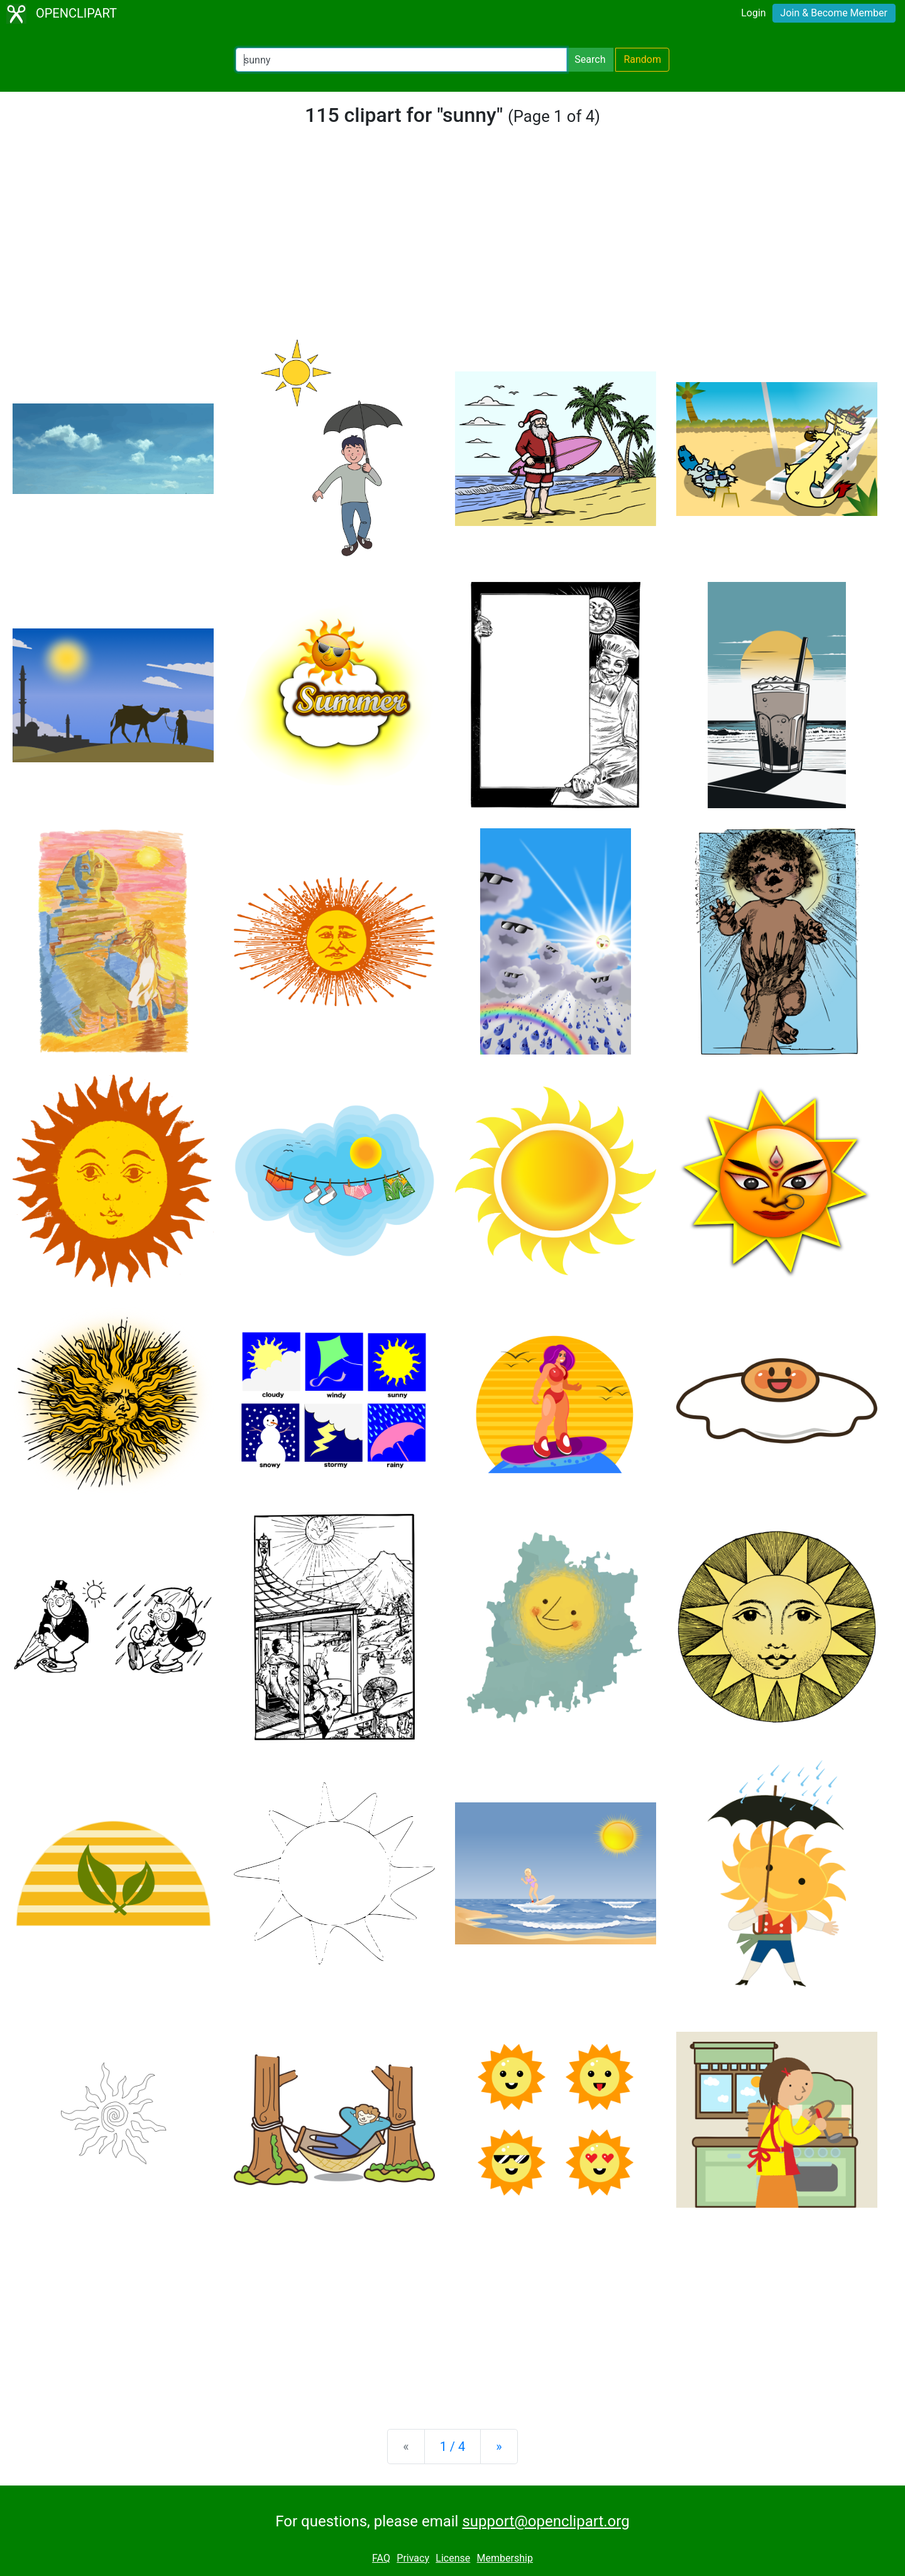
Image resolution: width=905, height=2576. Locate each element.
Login (753, 13)
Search (589, 59)
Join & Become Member (834, 13)
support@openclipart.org (545, 2521)
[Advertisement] (452, 241)
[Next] (498, 2446)
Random (642, 59)
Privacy (413, 2558)
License (453, 2558)
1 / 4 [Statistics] (453, 2446)
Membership (505, 2558)
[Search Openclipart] (401, 60)
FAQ (381, 2558)
